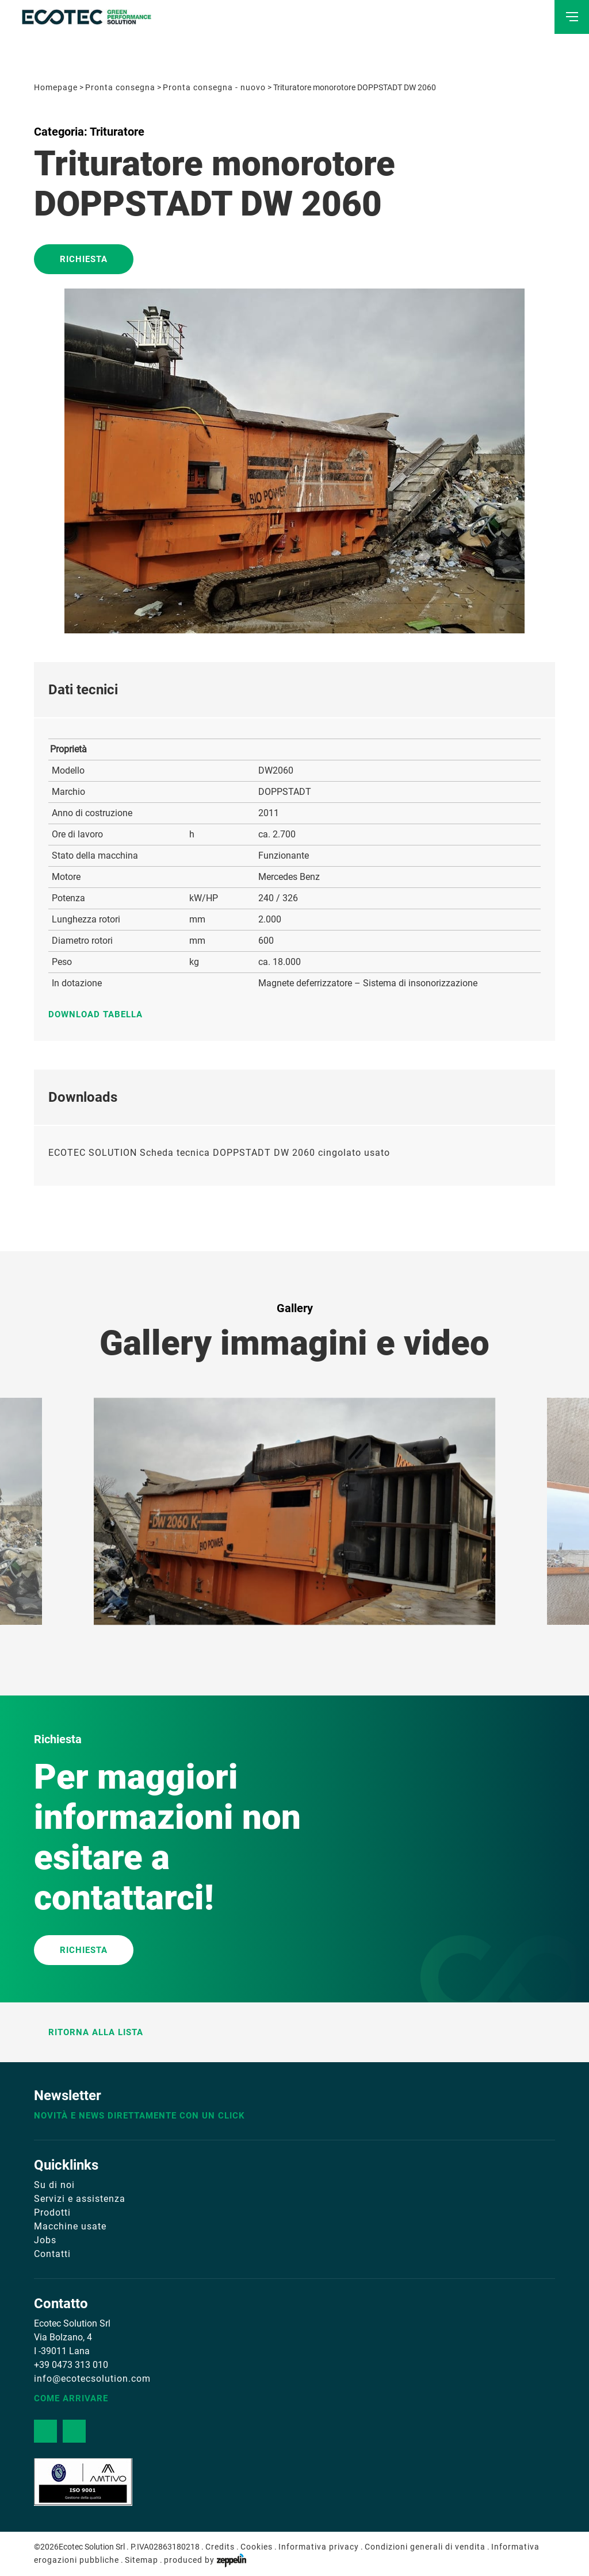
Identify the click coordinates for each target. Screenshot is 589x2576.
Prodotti (52, 2212)
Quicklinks (66, 2165)
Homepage (56, 87)
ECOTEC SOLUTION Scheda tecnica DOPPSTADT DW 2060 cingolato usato (219, 1152)
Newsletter (67, 2095)
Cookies (256, 2546)
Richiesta (84, 259)
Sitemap (141, 2560)
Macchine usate (70, 2226)
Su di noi (54, 2184)
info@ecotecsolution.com (92, 2378)
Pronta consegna (120, 87)
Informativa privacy (318, 2546)
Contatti (52, 2253)
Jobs (45, 2240)
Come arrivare (71, 2398)
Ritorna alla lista (88, 2032)
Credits (220, 2546)
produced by (205, 2560)
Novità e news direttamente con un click (139, 2115)
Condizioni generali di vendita (425, 2546)
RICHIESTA (84, 1950)
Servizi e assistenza (79, 2198)
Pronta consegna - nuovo (214, 87)
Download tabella (101, 1014)
